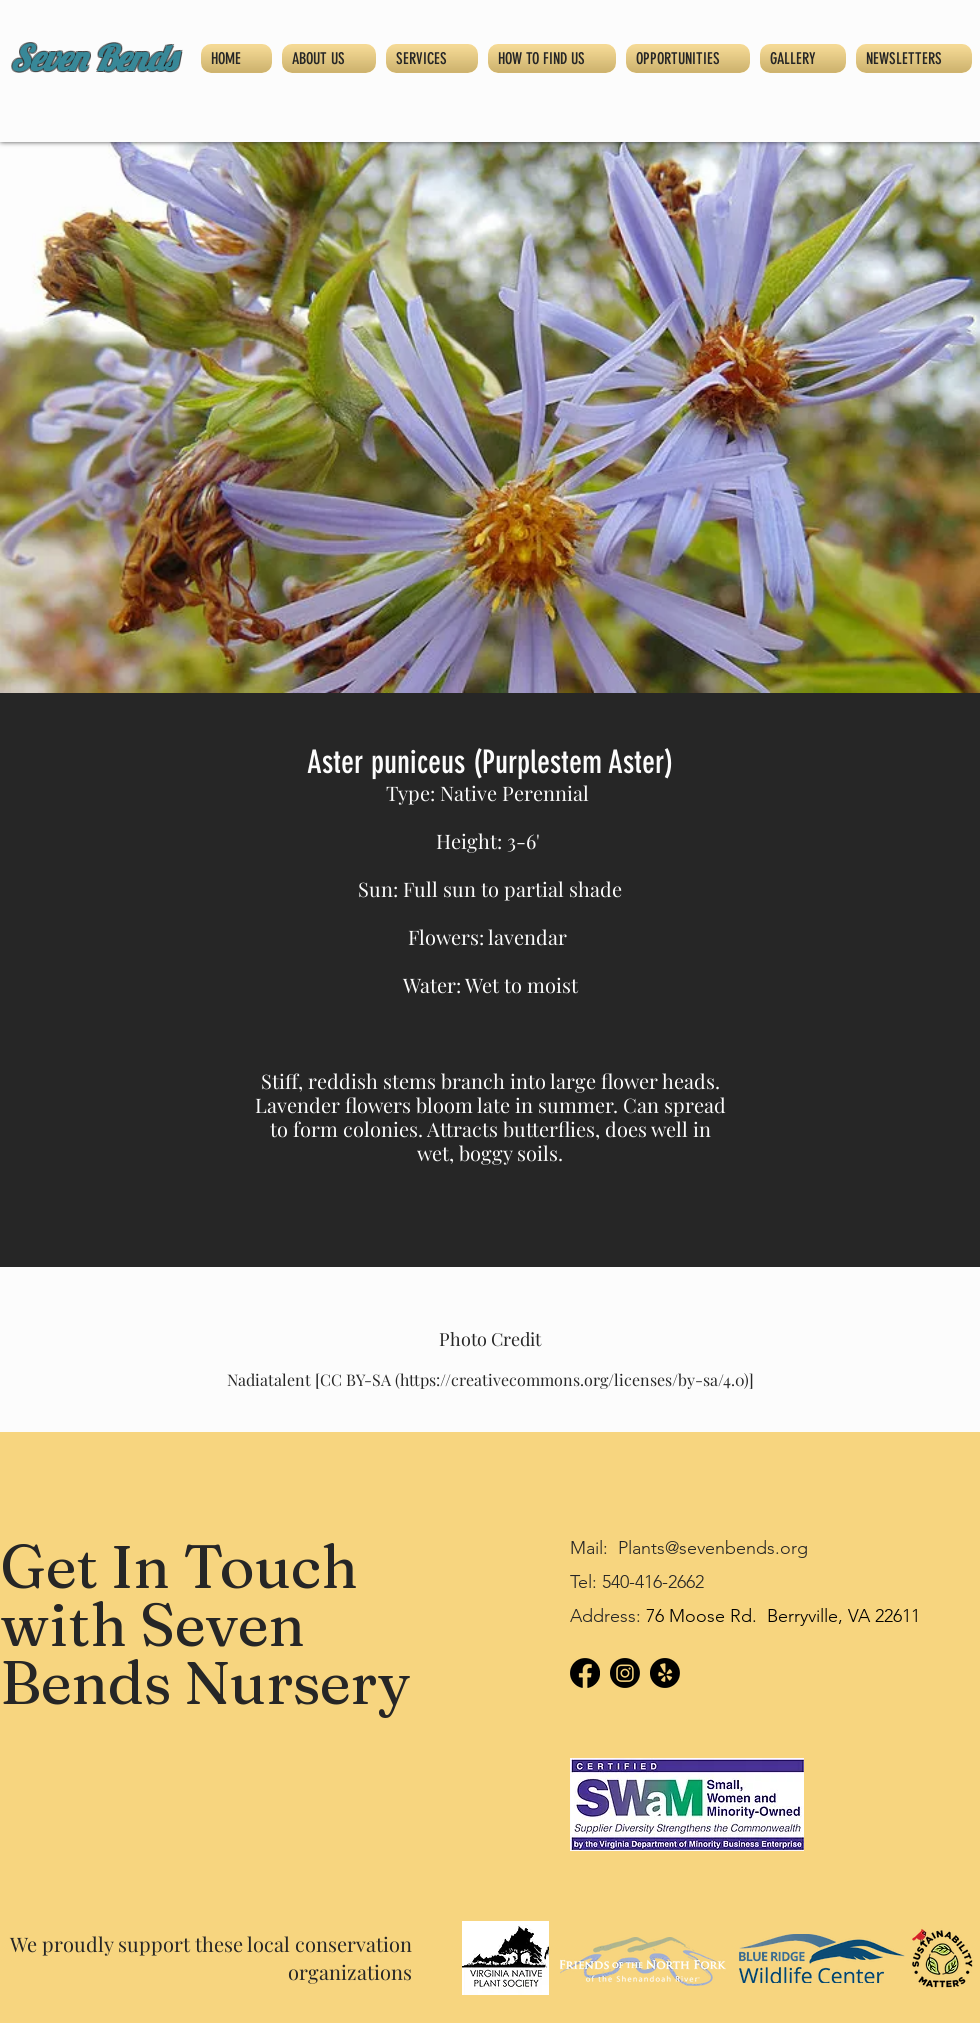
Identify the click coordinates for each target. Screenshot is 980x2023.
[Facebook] (585, 1673)
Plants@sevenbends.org (713, 1548)
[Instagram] (625, 1673)
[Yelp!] (665, 1673)
